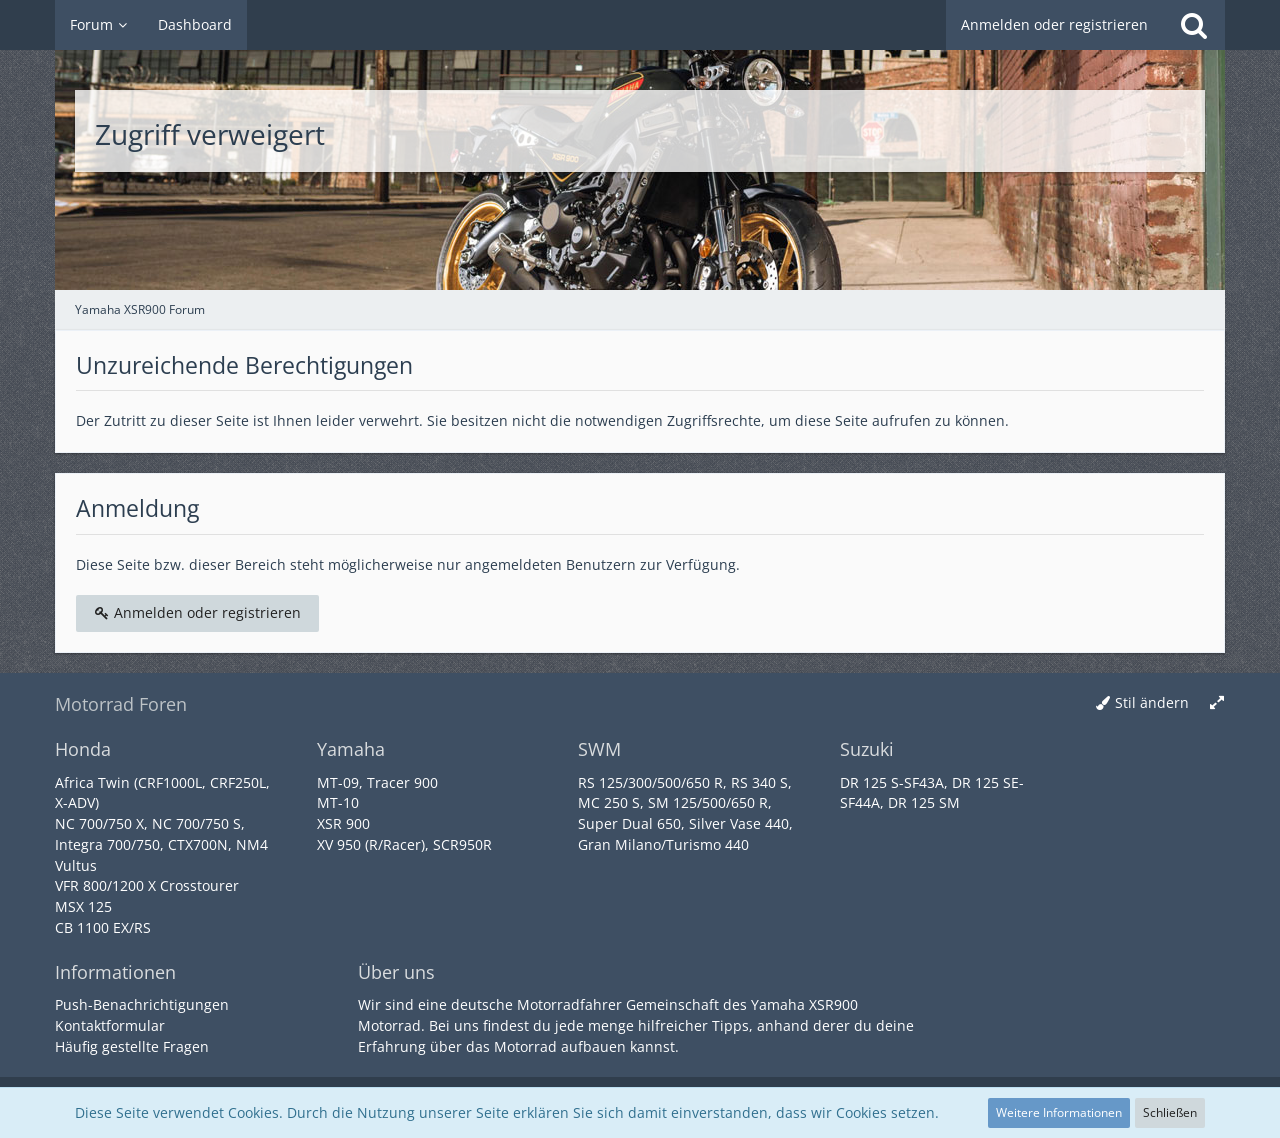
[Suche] (1194, 25)
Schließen (1170, 1112)
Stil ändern (1152, 702)
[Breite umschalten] (1217, 703)
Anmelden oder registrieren (1054, 24)
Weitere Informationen (1059, 1112)
